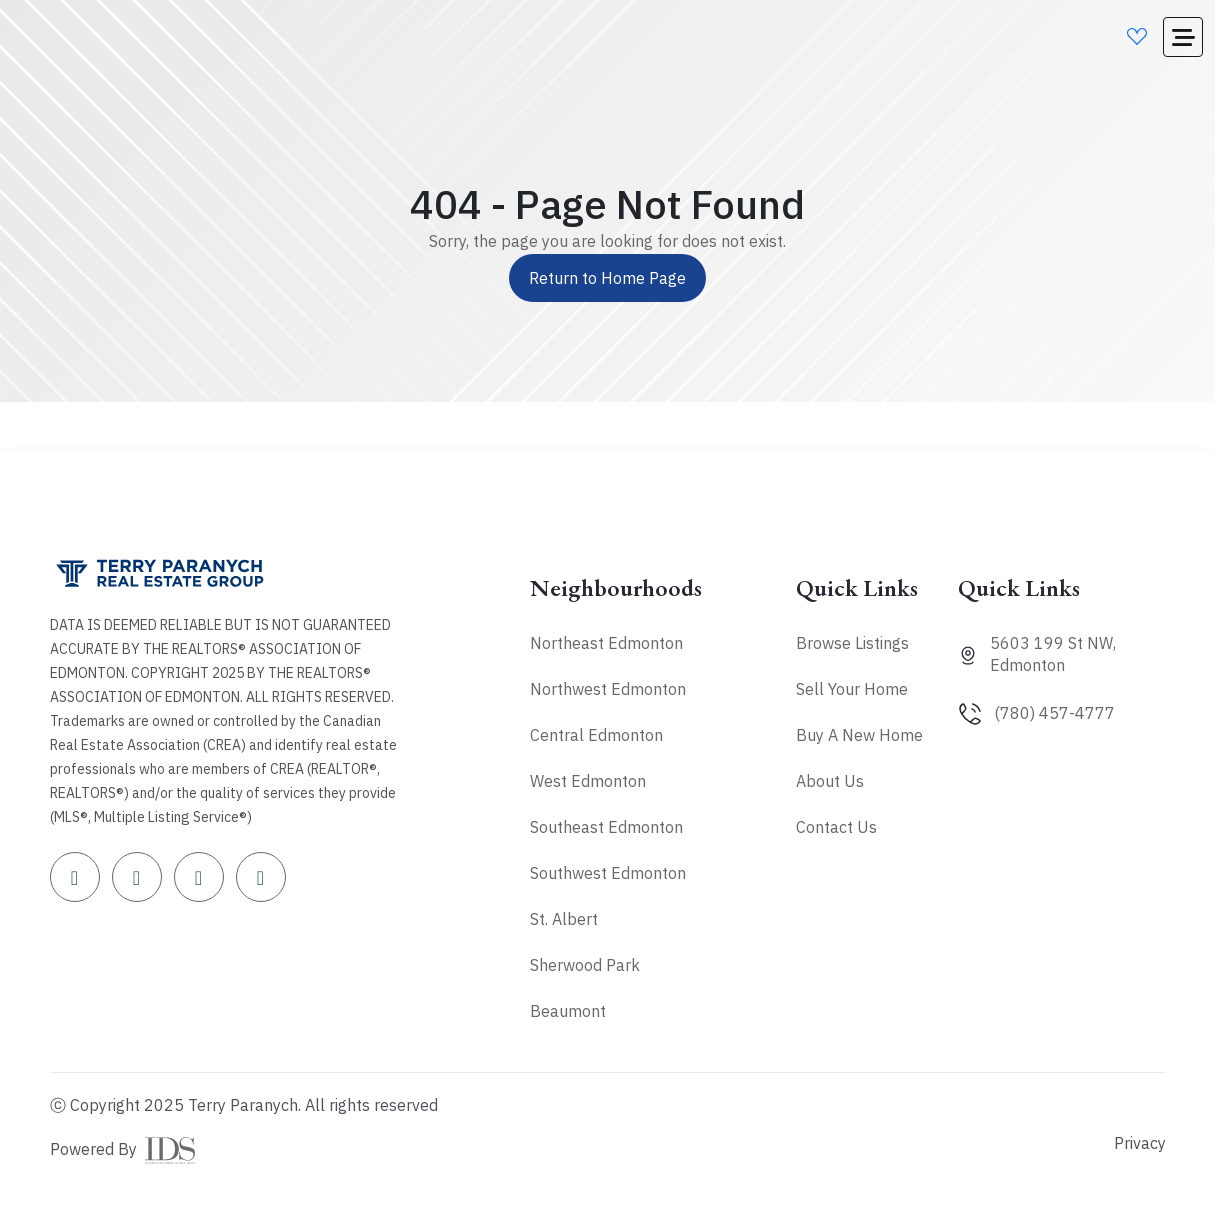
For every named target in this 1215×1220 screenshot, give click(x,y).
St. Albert (564, 919)
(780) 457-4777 (1054, 713)
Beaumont (568, 1011)
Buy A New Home (859, 735)
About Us (830, 781)
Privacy (1140, 1143)
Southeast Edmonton (606, 827)
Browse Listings (852, 643)
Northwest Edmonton (608, 689)
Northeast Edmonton (606, 643)
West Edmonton (588, 781)
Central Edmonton (596, 735)
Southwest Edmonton (608, 873)
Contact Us (836, 827)
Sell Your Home (852, 689)
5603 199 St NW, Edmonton (1053, 654)
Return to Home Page (607, 278)
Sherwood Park (585, 965)
